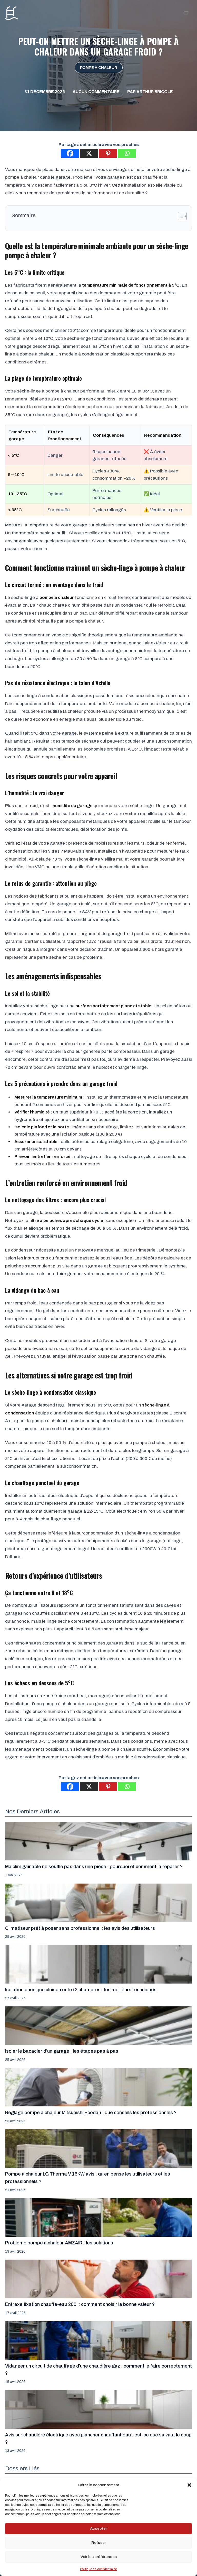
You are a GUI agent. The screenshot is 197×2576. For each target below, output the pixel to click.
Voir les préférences (99, 2557)
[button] (189, 2485)
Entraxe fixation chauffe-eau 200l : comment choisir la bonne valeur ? (80, 2304)
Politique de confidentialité (98, 2569)
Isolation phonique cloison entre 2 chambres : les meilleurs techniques (80, 1989)
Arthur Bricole (154, 91)
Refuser (98, 2543)
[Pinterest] (108, 153)
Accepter (98, 2528)
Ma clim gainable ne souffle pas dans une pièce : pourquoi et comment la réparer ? (94, 1866)
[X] (89, 153)
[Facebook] (70, 153)
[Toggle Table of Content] (179, 216)
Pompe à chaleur (98, 68)
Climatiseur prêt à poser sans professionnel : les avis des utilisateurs (80, 1928)
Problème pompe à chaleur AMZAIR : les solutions (59, 2242)
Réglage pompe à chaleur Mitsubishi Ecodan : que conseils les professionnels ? (90, 2112)
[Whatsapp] (127, 153)
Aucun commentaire (96, 91)
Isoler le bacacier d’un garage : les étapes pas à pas (61, 2051)
